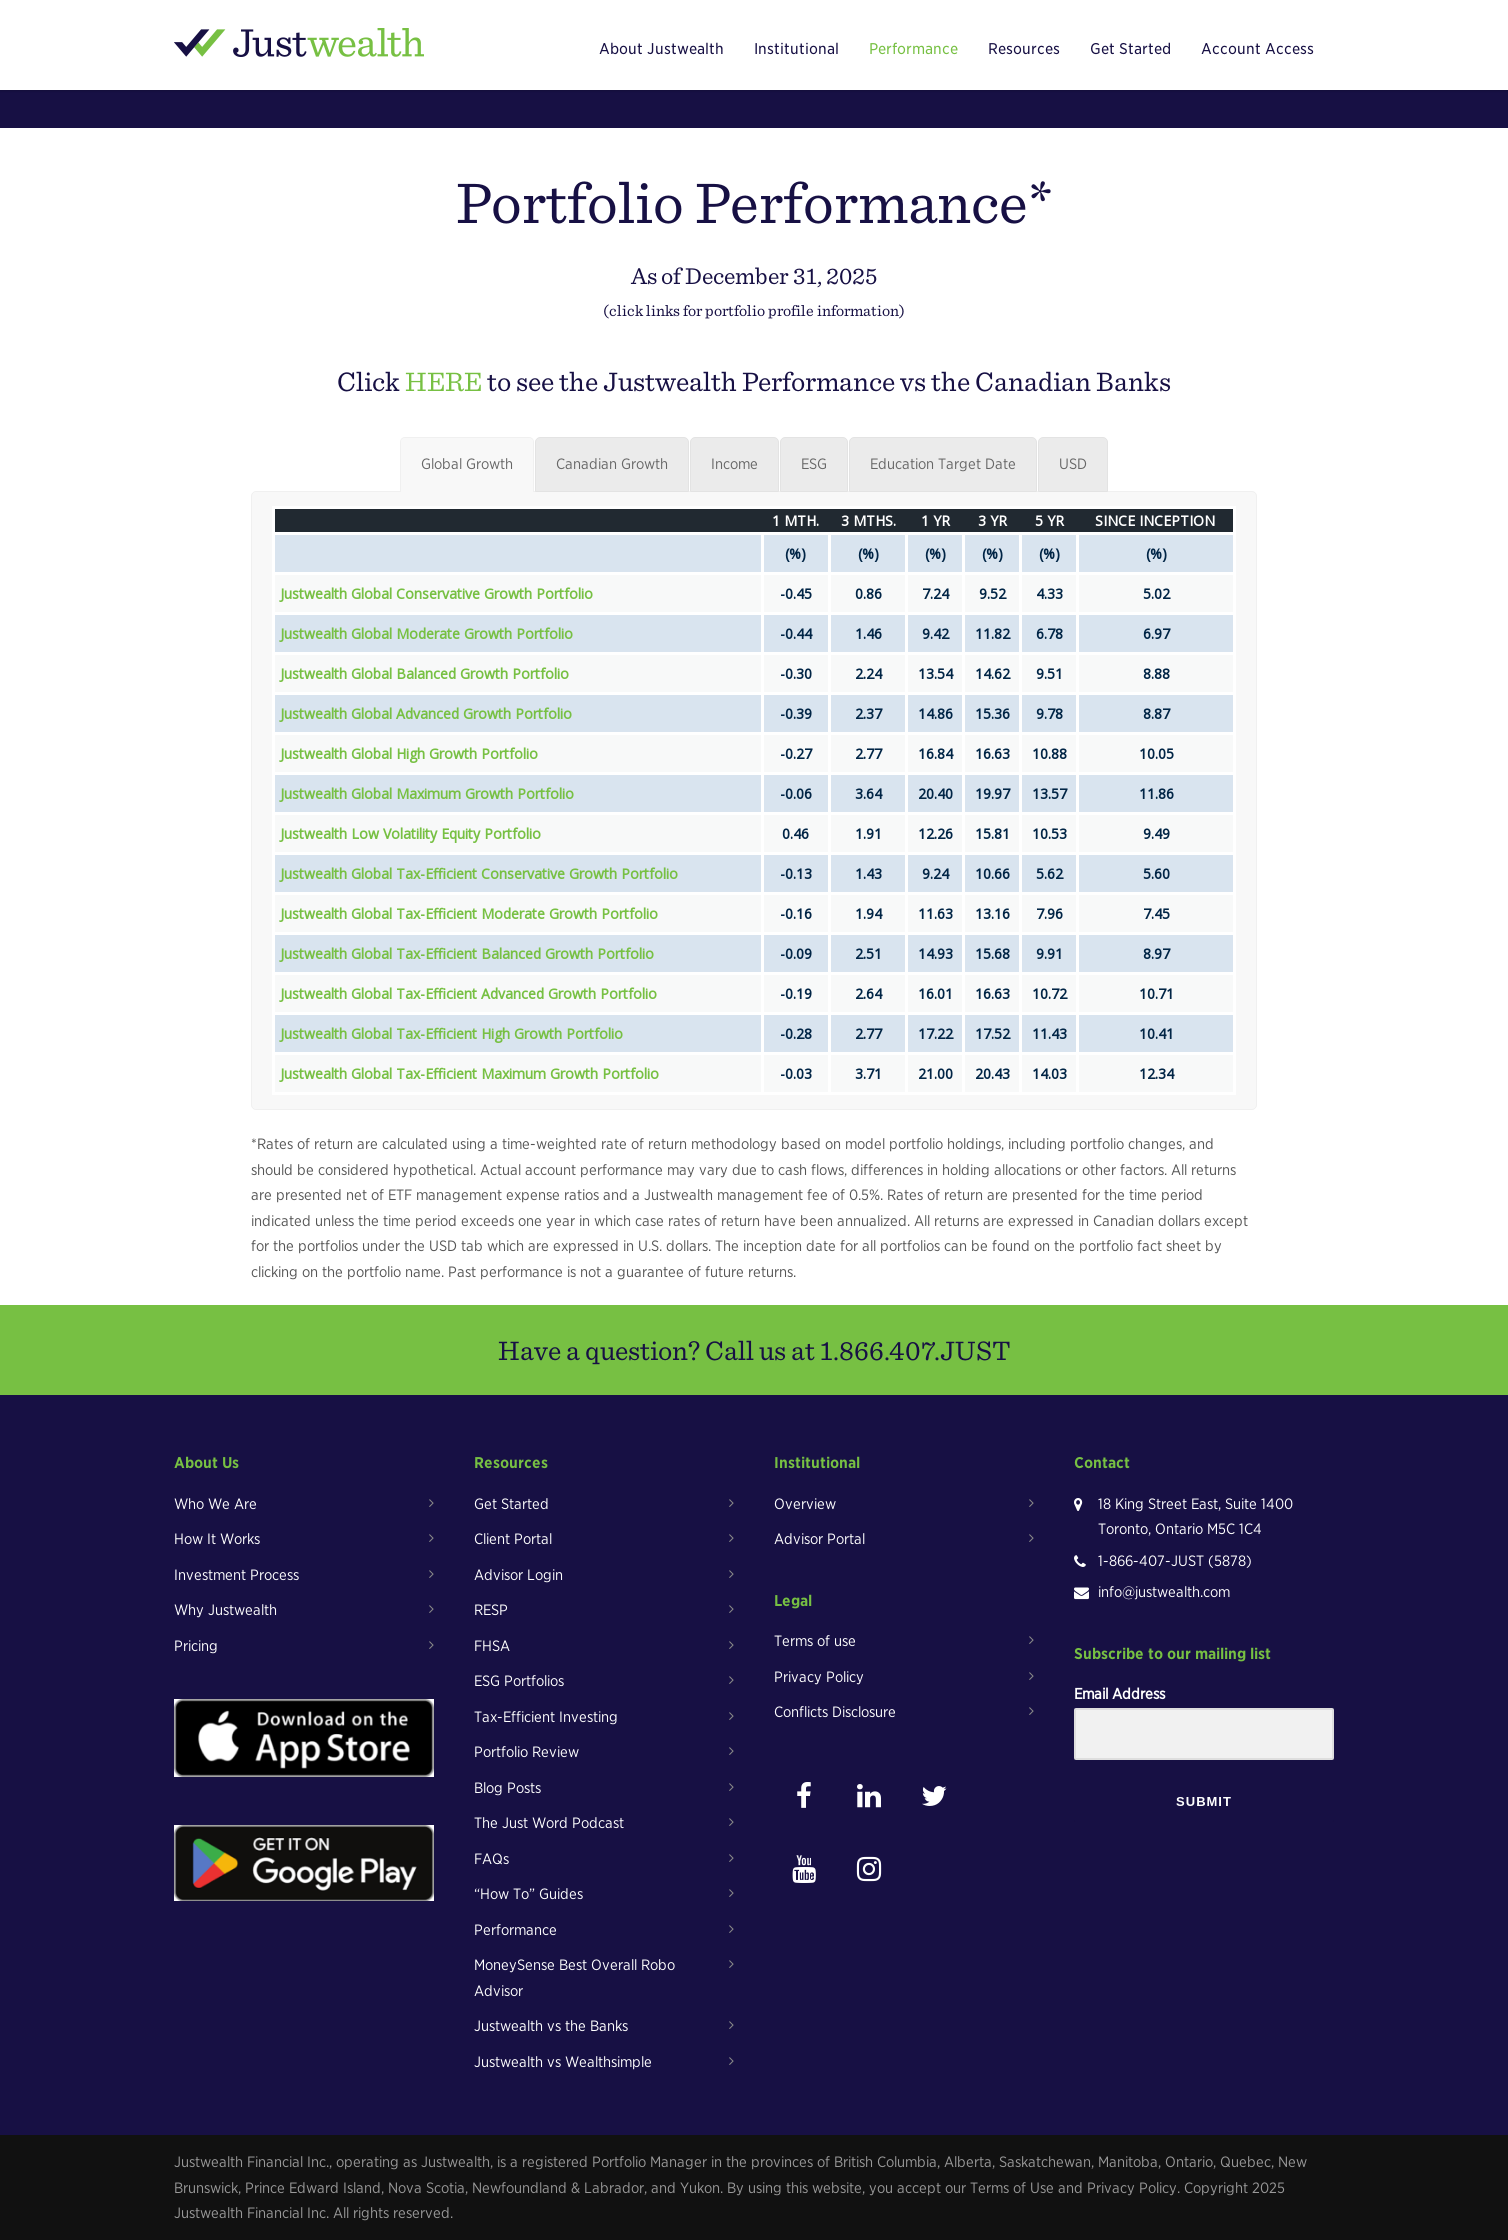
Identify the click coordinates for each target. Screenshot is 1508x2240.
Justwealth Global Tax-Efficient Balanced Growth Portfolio (467, 953)
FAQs (491, 1859)
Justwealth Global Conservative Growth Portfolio (436, 593)
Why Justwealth (225, 1610)
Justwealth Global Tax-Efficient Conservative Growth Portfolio (479, 873)
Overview (805, 1504)
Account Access (1257, 49)
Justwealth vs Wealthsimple (563, 2062)
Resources (1024, 49)
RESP (491, 1610)
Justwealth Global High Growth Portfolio (409, 753)
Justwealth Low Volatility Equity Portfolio (410, 833)
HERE (443, 381)
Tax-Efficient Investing (546, 1717)
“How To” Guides (528, 1894)
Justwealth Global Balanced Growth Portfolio (424, 673)
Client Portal (513, 1539)
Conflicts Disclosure (835, 1712)
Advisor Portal (819, 1539)
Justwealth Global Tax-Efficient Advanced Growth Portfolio (468, 993)
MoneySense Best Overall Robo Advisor (574, 1978)
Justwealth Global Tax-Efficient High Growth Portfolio (451, 1033)
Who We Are (215, 1504)
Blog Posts (507, 1788)
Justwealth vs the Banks (551, 2026)
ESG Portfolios (519, 1681)
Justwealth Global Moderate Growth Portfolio (426, 633)
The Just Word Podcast (549, 1823)
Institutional (796, 49)
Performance (913, 49)
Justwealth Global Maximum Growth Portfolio (427, 793)
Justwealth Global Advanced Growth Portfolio (426, 713)
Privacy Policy (819, 1677)
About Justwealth (661, 49)
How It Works (217, 1539)
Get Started (1130, 49)
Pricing (196, 1646)
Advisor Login (518, 1575)
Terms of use (815, 1641)
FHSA (492, 1646)
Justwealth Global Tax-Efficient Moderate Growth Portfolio (469, 913)
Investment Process (236, 1575)
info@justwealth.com (1164, 1592)
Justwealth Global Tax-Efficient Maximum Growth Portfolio (469, 1073)
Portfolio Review (526, 1752)
